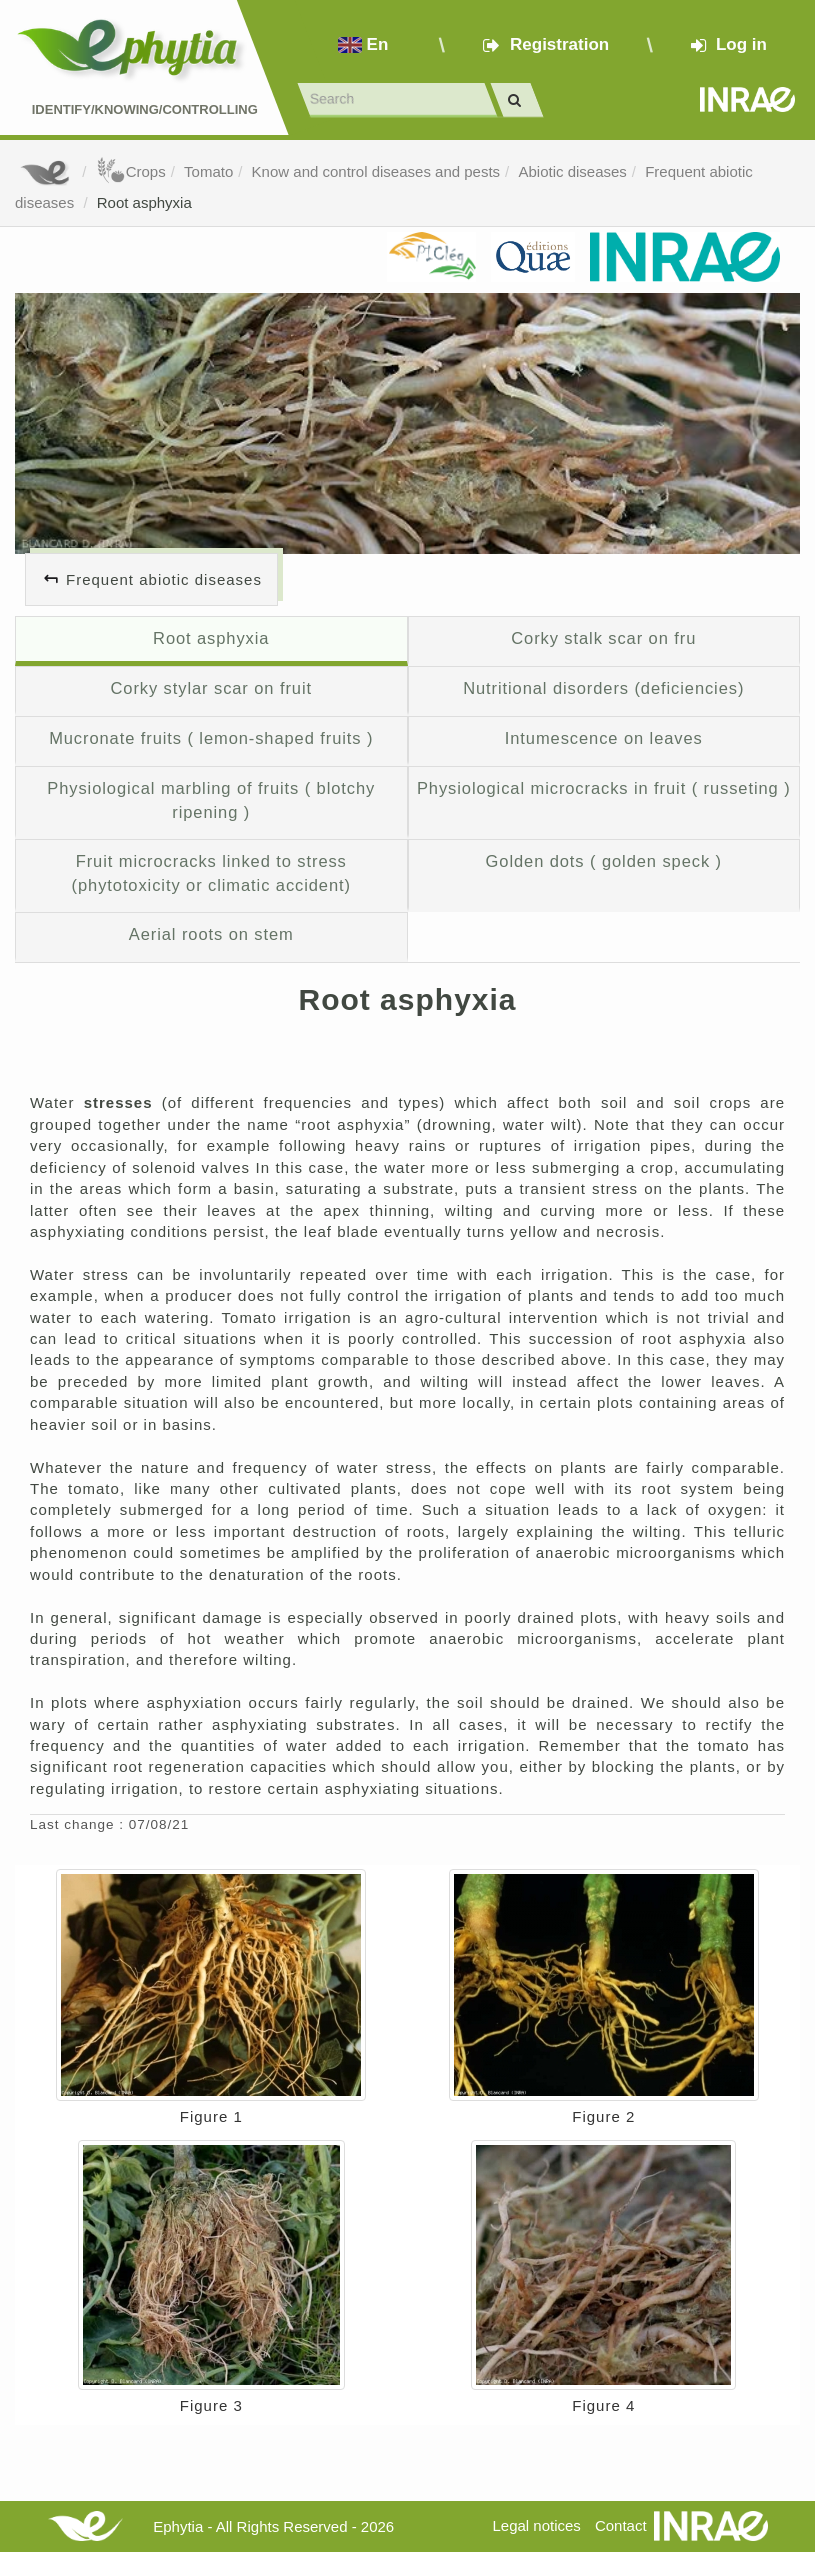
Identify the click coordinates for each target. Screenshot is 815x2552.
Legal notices (536, 2525)
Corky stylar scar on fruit (211, 688)
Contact (621, 2525)
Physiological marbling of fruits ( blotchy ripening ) (211, 800)
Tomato (208, 171)
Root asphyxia (144, 202)
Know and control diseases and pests (376, 171)
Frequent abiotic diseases (164, 579)
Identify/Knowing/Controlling (145, 109)
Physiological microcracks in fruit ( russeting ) (604, 788)
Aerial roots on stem (211, 934)
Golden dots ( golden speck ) (604, 861)
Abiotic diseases (572, 171)
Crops (131, 171)
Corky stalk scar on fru (603, 638)
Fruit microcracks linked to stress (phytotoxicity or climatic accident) (211, 873)
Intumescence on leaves (604, 738)
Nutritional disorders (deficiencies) (603, 688)
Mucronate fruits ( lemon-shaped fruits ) (211, 738)
